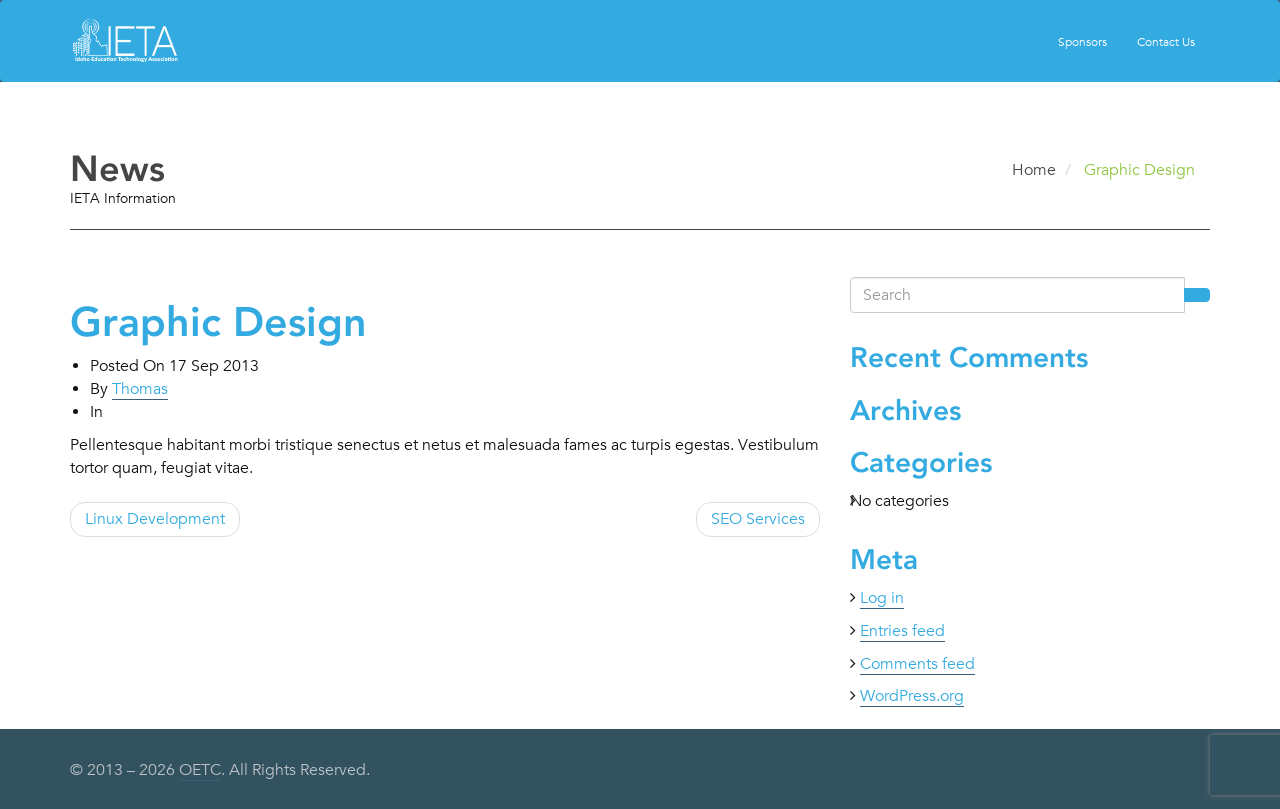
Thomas (140, 389)
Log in (882, 598)
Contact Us (1166, 41)
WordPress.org (912, 696)
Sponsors (1082, 41)
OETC (200, 770)
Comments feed (917, 664)
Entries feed (902, 631)
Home (1034, 170)
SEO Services (758, 519)
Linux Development (155, 519)
